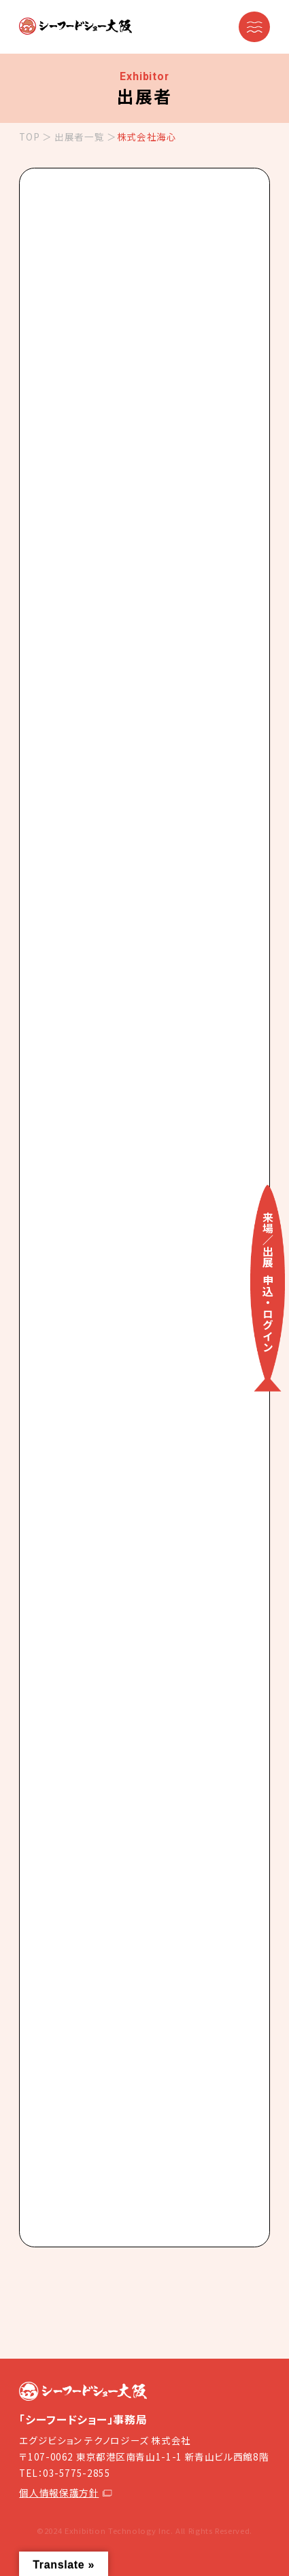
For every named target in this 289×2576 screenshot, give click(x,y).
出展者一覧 (79, 136)
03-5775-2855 (77, 2473)
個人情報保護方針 (65, 2492)
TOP (29, 136)
